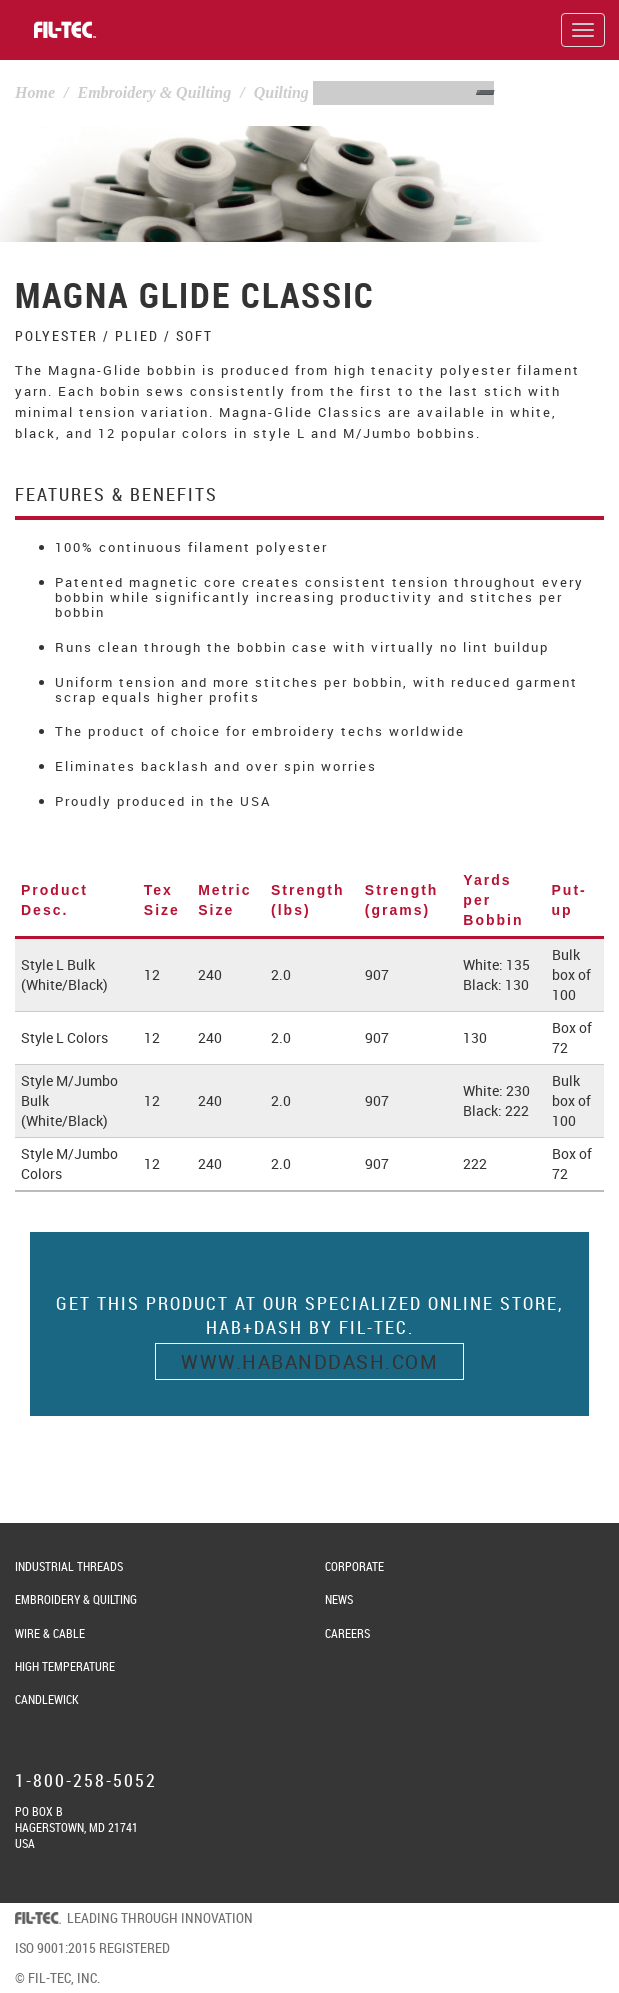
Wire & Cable (50, 1633)
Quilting (281, 92)
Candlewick (47, 1699)
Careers (347, 1633)
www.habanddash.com (309, 1361)
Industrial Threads (69, 1566)
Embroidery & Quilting (154, 92)
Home (35, 92)
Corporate (354, 1566)
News (339, 1599)
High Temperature (65, 1666)
